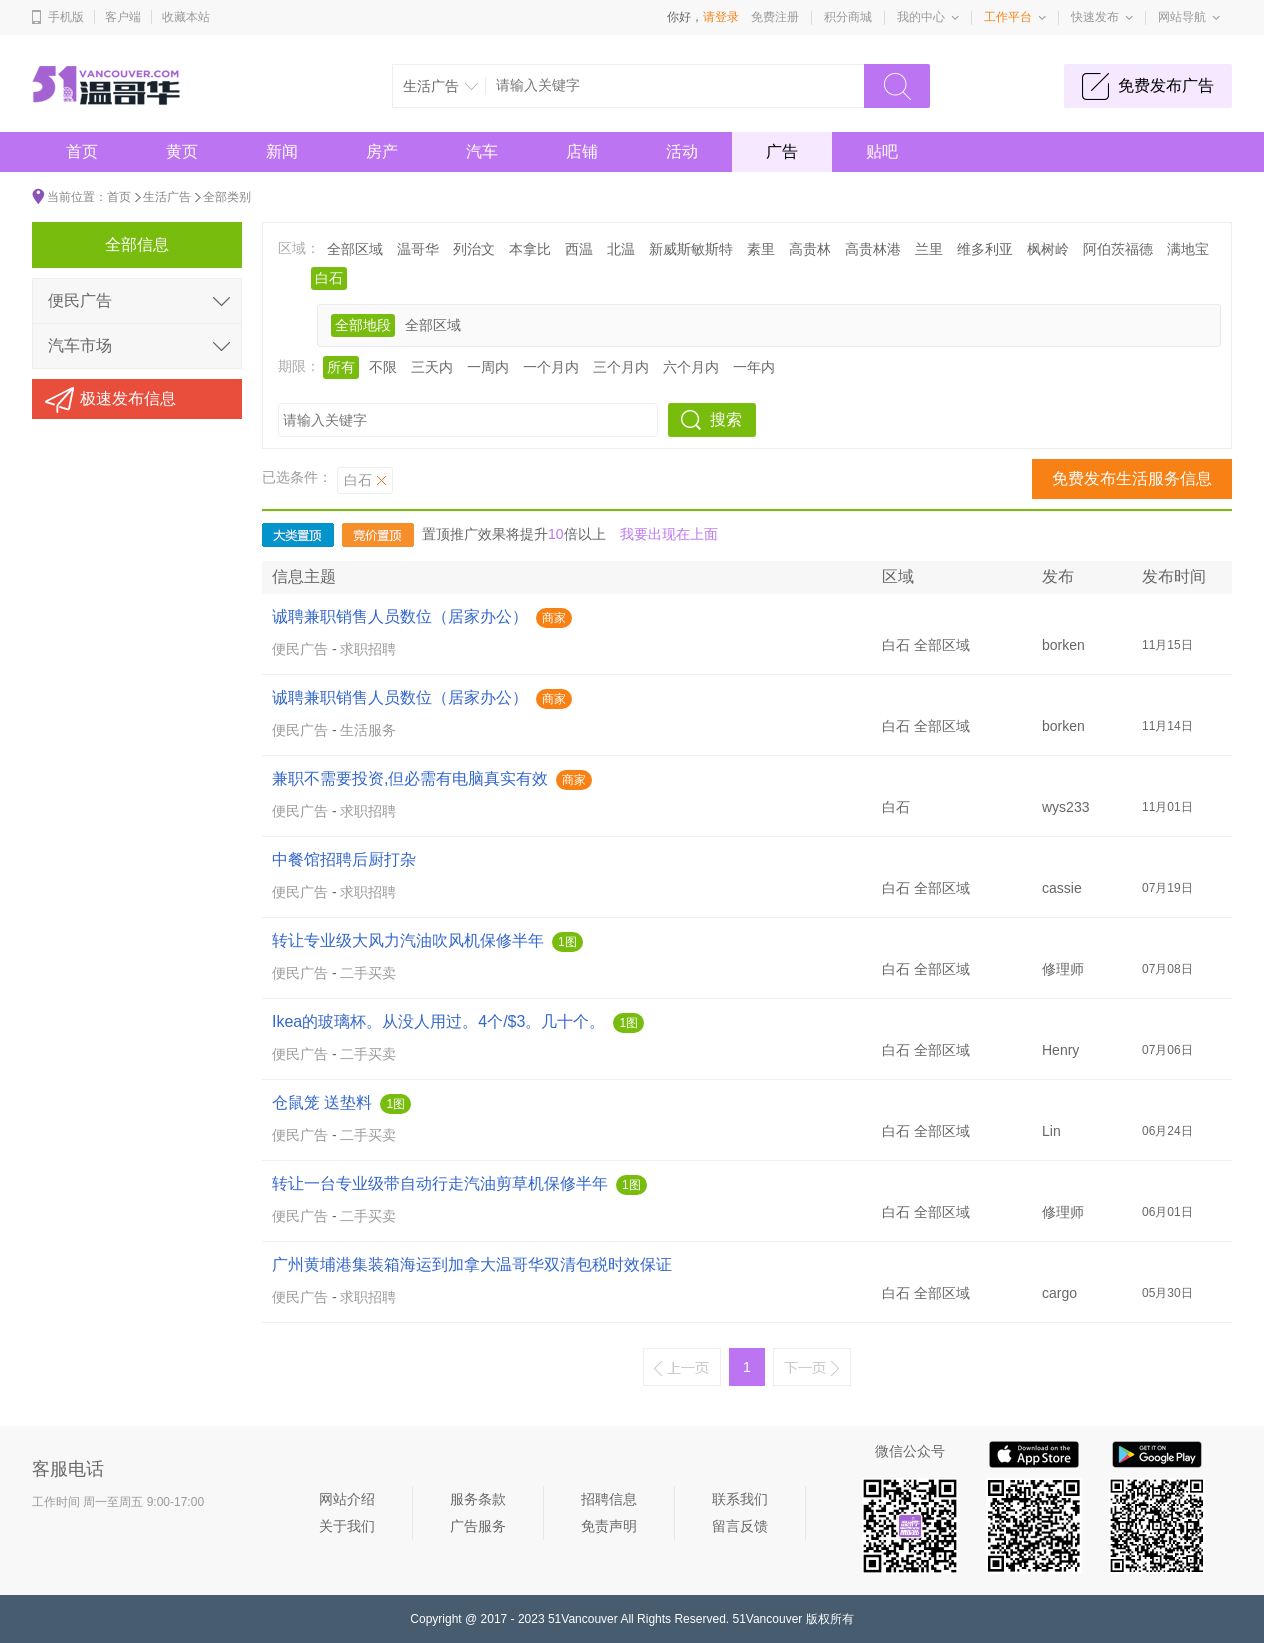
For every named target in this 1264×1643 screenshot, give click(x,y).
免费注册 (775, 17)
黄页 (182, 151)
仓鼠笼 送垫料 (322, 1102)
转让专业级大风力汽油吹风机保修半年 (408, 940)
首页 (82, 151)
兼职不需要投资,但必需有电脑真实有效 (410, 778)
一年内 (754, 367)
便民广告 (300, 649)
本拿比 (530, 249)
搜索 (726, 419)
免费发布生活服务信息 (1132, 478)
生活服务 (368, 730)
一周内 (488, 367)
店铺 (582, 151)
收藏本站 (186, 17)
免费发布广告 (1166, 85)
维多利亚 (985, 249)
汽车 (482, 151)
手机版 (66, 17)
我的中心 (921, 17)
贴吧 (882, 151)
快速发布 (1095, 17)
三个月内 (621, 367)
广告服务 (478, 1526)
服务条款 (478, 1499)
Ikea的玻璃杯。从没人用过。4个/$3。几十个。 (438, 1021)
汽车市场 (80, 345)
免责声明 (609, 1526)
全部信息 (137, 244)
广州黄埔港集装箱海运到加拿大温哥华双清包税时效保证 (472, 1264)
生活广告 (167, 197)
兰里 (929, 249)
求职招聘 (368, 649)
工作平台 (1008, 17)
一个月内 (551, 367)
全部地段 (363, 325)
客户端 (123, 17)
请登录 (721, 17)
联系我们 (740, 1499)
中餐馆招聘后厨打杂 (344, 859)
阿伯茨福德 (1118, 249)
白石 (329, 278)
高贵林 (810, 249)
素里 (761, 249)
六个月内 (691, 367)
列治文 (474, 249)
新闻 (282, 151)
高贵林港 (873, 249)
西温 (579, 249)
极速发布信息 (128, 398)
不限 (383, 367)
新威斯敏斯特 (691, 249)
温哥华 (418, 249)
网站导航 (1182, 17)
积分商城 (848, 17)
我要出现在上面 (669, 534)
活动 (682, 151)
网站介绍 (347, 1499)
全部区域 (355, 249)
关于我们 (347, 1526)
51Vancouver (583, 1619)
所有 (341, 367)
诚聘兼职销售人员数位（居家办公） (400, 616)
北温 (621, 249)
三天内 (432, 367)
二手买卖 (368, 973)
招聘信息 (609, 1499)
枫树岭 (1048, 249)
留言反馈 (740, 1526)
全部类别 (227, 197)
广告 (782, 151)
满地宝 (1188, 249)
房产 (382, 151)
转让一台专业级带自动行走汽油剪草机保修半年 (440, 1183)
